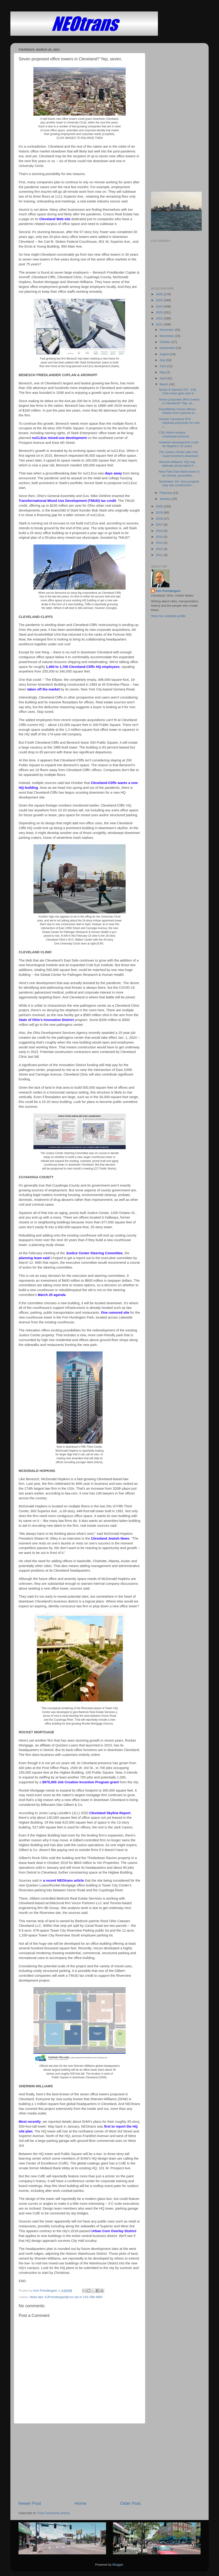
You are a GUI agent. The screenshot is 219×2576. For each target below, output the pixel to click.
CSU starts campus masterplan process (174, 434)
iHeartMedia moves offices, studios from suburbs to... (178, 411)
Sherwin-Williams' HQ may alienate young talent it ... (178, 463)
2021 (160, 324)
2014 (160, 536)
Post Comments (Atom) (54, 2513)
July (163, 360)
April (163, 378)
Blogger (117, 2564)
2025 (160, 300)
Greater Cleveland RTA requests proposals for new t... (179, 422)
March (164, 384)
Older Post (130, 2503)
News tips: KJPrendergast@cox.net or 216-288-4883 (66, 2297)
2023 (160, 312)
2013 (160, 542)
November (167, 336)
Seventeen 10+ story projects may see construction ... (179, 483)
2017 (160, 524)
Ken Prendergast (168, 591)
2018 (160, 518)
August (165, 354)
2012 (160, 549)
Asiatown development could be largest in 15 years (178, 444)
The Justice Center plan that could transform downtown (179, 453)
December (167, 329)
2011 (160, 555)
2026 (160, 294)
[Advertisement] (79, 2462)
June (163, 366)
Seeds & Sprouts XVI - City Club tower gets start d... (177, 391)
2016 (160, 530)
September (168, 348)
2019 (160, 512)
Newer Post (29, 2503)
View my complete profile (168, 616)
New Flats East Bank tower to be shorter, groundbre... (179, 473)
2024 (160, 306)
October (166, 342)
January (166, 498)
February (166, 492)
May (163, 372)
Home (80, 2503)
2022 (160, 318)
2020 (160, 506)
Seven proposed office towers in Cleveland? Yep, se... (179, 401)
